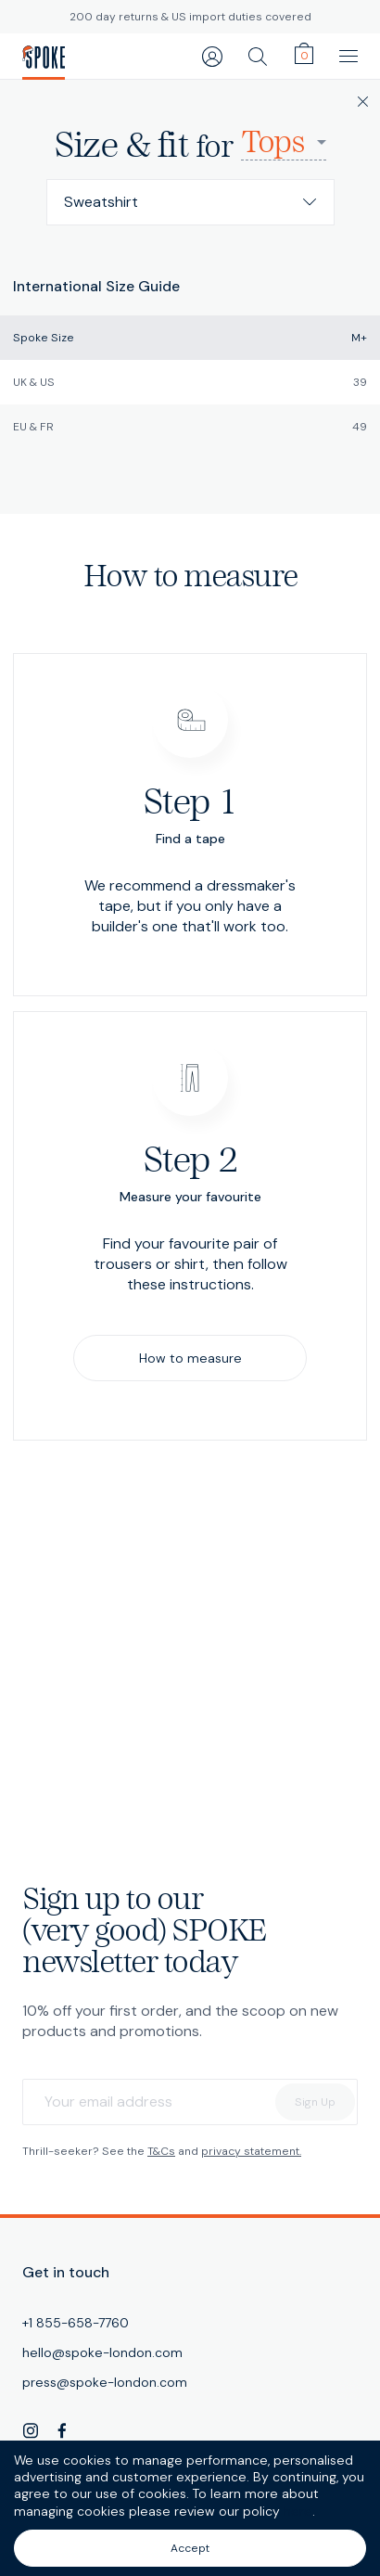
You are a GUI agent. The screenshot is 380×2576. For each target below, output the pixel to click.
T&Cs (161, 2151)
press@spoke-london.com (104, 2382)
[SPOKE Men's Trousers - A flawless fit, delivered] (43, 56)
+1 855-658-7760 (75, 2322)
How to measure (190, 1358)
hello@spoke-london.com (102, 2352)
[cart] (304, 54)
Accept (190, 2548)
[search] (257, 56)
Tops (272, 143)
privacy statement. (251, 2151)
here (298, 2511)
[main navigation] (348, 56)
